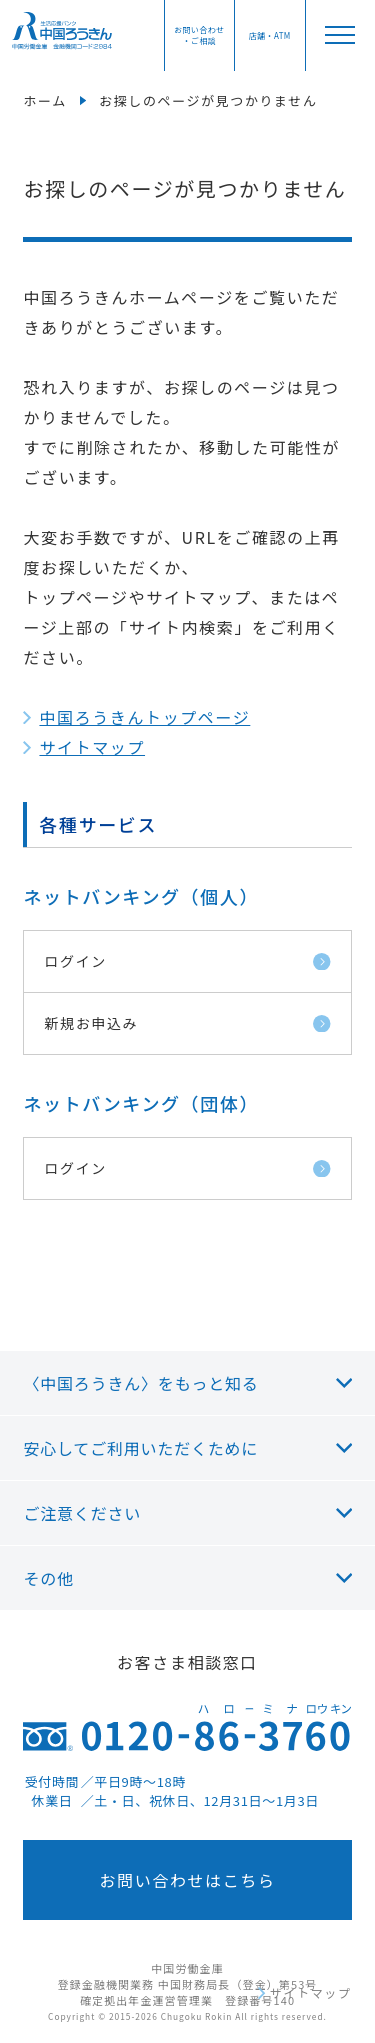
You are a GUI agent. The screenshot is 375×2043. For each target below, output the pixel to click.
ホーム (44, 100)
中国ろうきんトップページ (144, 717)
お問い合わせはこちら (187, 1880)
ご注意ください (82, 1513)
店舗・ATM (270, 35)
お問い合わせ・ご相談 (199, 35)
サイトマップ (92, 747)
